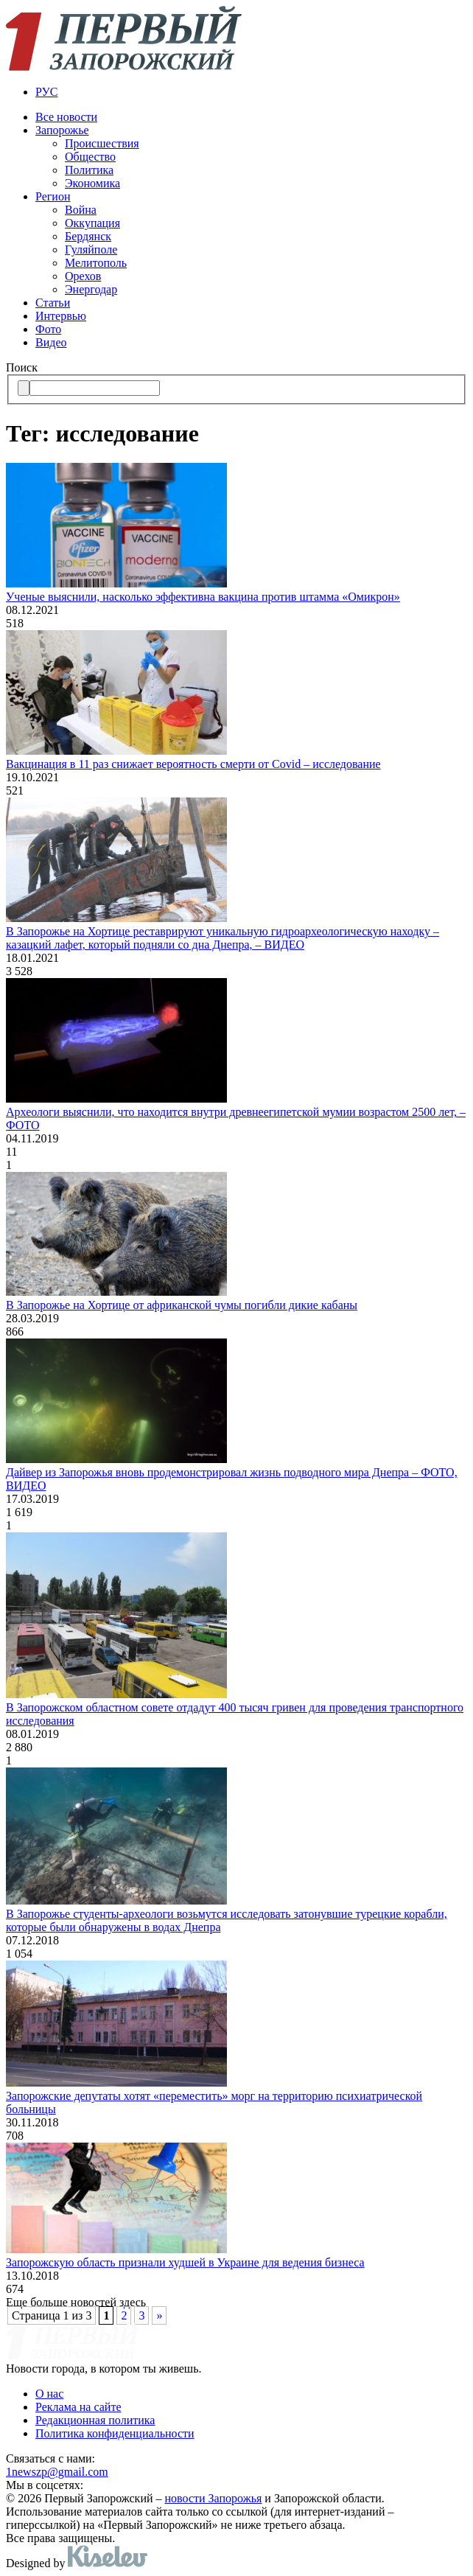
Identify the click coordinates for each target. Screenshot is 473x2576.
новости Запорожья (213, 2498)
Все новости (66, 117)
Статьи (52, 302)
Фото (48, 329)
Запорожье (62, 130)
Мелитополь (96, 262)
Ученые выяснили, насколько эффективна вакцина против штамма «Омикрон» (203, 596)
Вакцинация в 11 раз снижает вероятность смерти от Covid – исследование (193, 764)
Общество (90, 156)
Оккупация (92, 223)
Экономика (92, 183)
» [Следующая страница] (159, 2315)
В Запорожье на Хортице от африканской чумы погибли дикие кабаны (181, 1305)
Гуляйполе (91, 249)
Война (81, 209)
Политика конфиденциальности (115, 2433)
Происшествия (102, 143)
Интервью (60, 316)
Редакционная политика (95, 2420)
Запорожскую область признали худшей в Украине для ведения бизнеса (185, 2262)
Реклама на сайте (78, 2407)
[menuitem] (251, 92)
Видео (50, 342)
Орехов (83, 276)
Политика (89, 170)
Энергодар (91, 289)
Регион (52, 196)
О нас (49, 2393)
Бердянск (88, 236)
